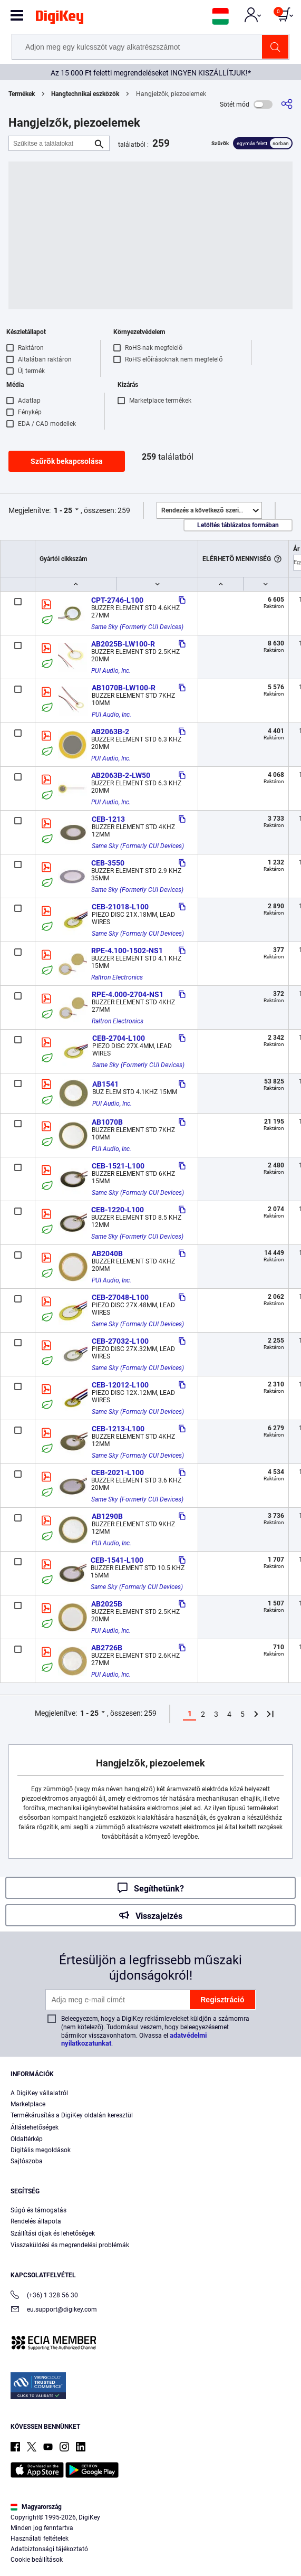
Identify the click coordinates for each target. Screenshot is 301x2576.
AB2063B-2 (110, 731)
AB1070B (107, 1122)
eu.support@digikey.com (54, 2310)
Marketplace (28, 2104)
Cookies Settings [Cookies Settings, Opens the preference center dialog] (66, 2558)
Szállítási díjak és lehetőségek (53, 2233)
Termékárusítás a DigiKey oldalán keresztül (72, 2115)
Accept (139, 2558)
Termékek (21, 94)
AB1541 (105, 1084)
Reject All (211, 2558)
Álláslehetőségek (35, 2127)
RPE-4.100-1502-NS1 (127, 950)
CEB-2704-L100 (118, 1038)
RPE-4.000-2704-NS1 (127, 994)
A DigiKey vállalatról (39, 2093)
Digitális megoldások (41, 2150)
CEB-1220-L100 (117, 1209)
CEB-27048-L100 (120, 1297)
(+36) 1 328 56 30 (44, 2296)
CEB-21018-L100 (120, 906)
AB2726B (106, 1647)
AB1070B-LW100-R (124, 687)
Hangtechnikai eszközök (85, 94)
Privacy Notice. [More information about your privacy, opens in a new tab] (77, 2537)
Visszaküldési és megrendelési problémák (70, 2245)
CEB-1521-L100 (118, 1166)
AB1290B (107, 1516)
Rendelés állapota (36, 2221)
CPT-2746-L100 (117, 600)
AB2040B (107, 1253)
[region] (150, 2528)
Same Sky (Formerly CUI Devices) (137, 627)
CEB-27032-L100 (120, 1341)
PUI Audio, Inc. (111, 670)
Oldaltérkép (27, 2139)
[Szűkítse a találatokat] (50, 143)
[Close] (284, 2497)
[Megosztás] (287, 104)
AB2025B (106, 1604)
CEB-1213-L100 (118, 1428)
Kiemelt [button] (211, 510)
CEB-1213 (108, 819)
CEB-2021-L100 (117, 1472)
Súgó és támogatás (38, 2210)
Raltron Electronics (117, 977)
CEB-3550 (107, 863)
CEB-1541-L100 (117, 1560)
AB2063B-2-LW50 (120, 775)
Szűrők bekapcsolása (67, 461)
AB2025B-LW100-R (123, 644)
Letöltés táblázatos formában (238, 525)
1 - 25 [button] (63, 510)
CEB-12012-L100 (120, 1385)
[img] (59, 19)
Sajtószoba (27, 2161)
